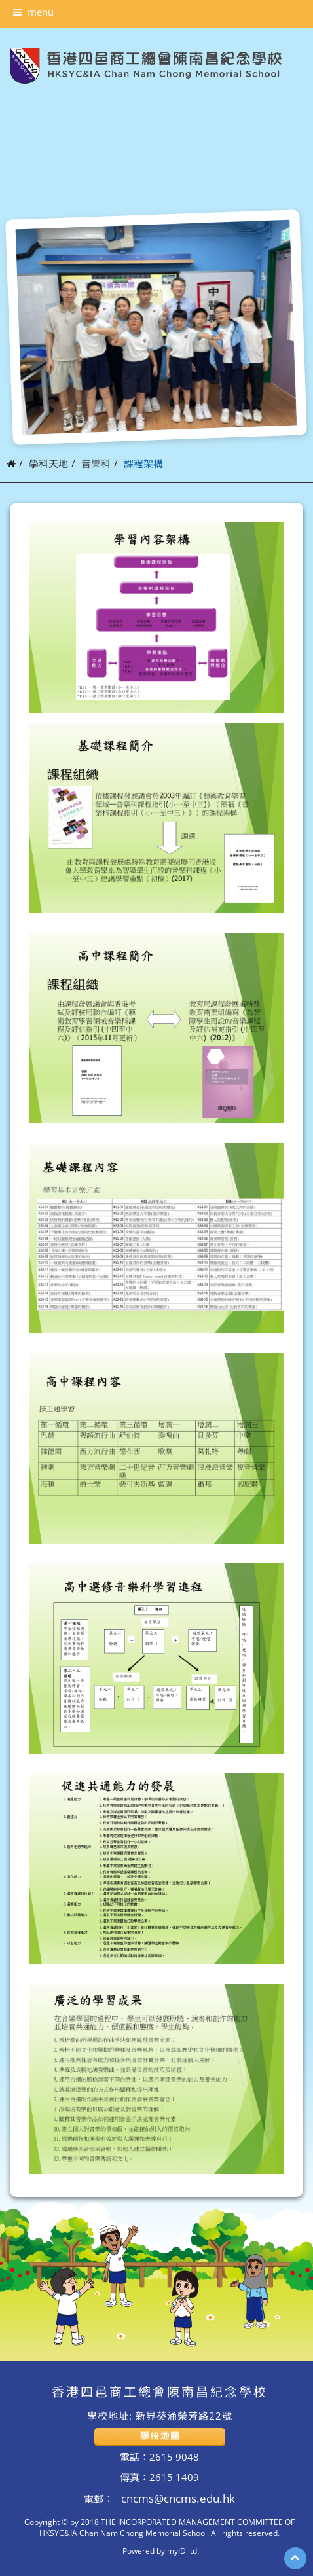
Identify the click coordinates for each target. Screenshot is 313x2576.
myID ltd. (183, 2550)
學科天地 (48, 463)
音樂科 (96, 463)
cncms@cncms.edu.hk (177, 2498)
